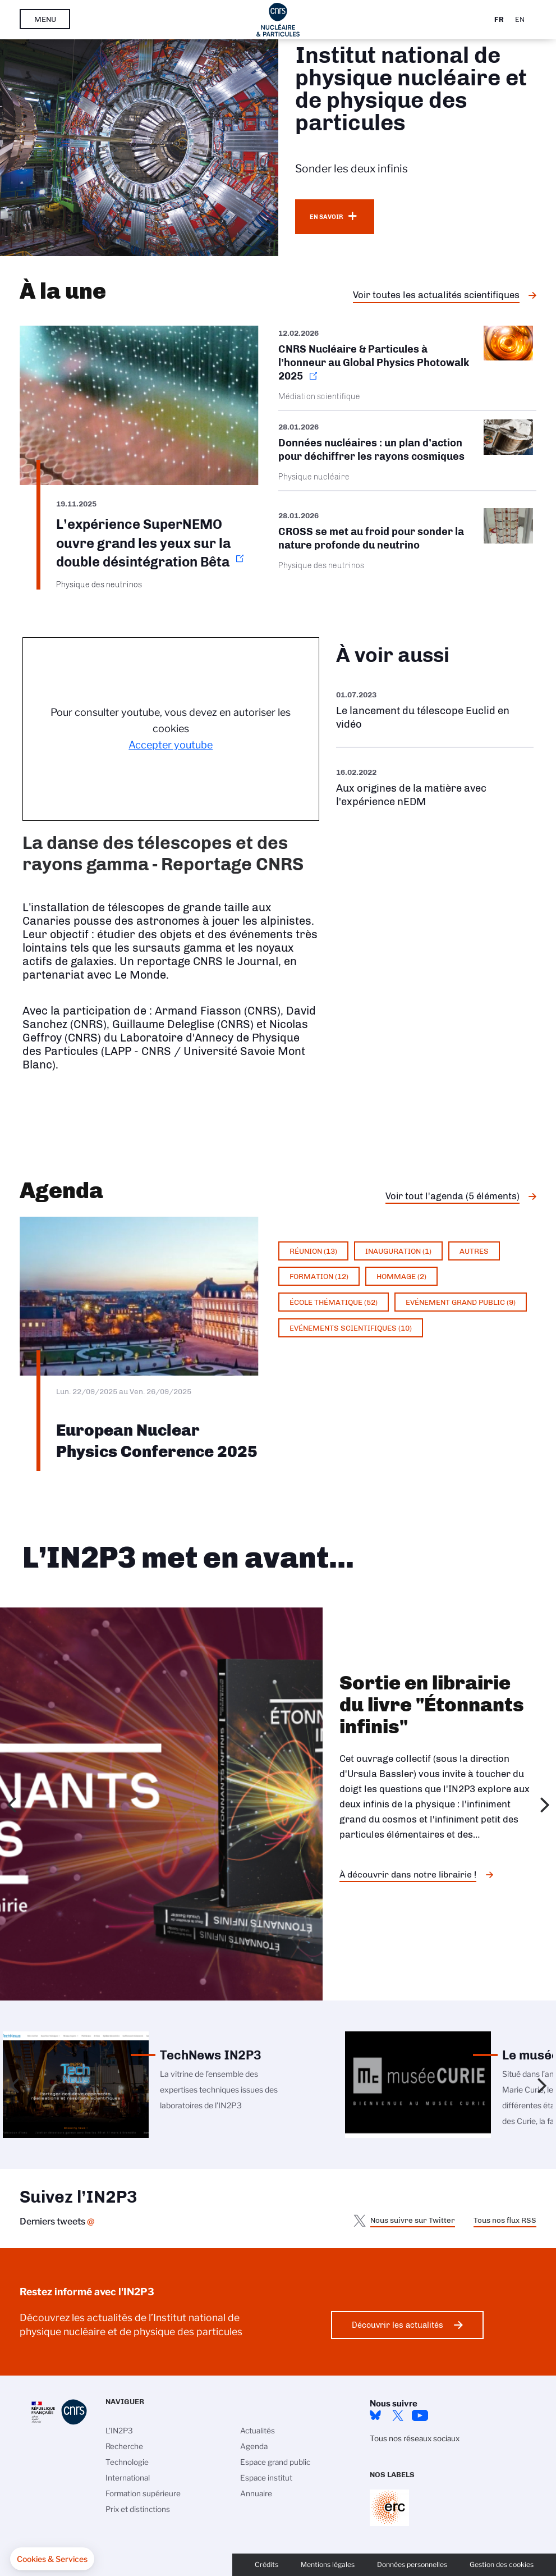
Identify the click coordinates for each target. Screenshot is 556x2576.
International (127, 2477)
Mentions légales (328, 2564)
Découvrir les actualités (397, 2325)
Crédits (266, 2564)
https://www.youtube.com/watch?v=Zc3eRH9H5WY (435, 710)
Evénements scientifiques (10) (351, 1327)
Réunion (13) (313, 1250)
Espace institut (266, 2477)
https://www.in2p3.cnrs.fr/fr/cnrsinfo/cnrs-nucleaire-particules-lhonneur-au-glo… (407, 368)
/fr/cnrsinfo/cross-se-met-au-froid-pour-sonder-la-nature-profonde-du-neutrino (407, 539)
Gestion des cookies (502, 2564)
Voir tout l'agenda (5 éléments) (452, 1196)
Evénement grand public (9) (461, 1302)
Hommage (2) (401, 1276)
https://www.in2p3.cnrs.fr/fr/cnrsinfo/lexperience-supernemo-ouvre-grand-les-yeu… (139, 458)
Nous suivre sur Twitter (412, 2220)
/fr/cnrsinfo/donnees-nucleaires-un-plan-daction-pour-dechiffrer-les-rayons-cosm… (407, 450)
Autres (474, 1250)
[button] (52, 2559)
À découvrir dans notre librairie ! (407, 1874)
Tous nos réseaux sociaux (414, 2438)
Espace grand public (275, 2462)
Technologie (127, 2462)
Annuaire (256, 2493)
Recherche (124, 2446)
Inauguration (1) (398, 1250)
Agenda (254, 2446)
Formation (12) (319, 1276)
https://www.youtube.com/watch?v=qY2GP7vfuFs (435, 787)
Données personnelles (412, 2564)
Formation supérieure (143, 2493)
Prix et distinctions (137, 2509)
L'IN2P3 (119, 2430)
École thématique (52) (334, 1302)
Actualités (257, 2430)
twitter (397, 2415)
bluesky (375, 2415)
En (520, 19)
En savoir (326, 217)
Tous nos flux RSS (505, 2220)
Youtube (420, 2415)
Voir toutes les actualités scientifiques (436, 294)
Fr (499, 19)
